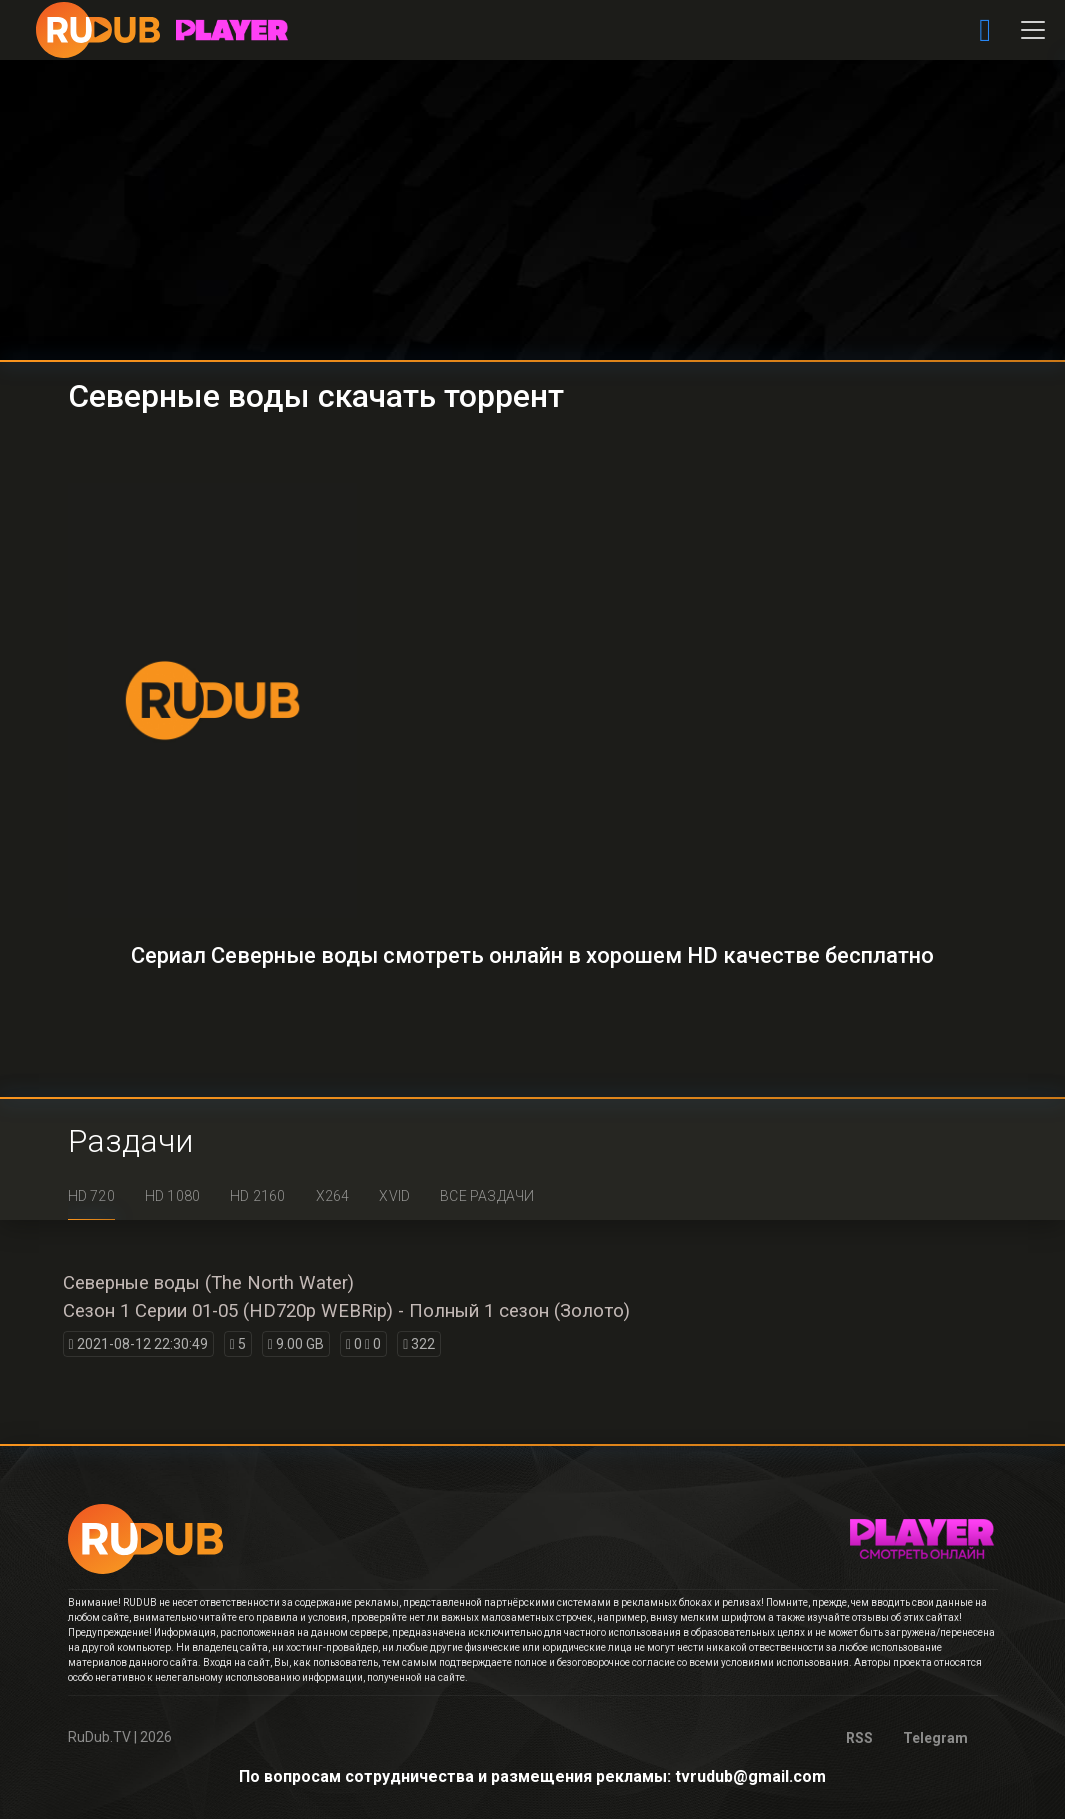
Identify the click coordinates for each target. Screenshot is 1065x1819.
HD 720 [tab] (91, 1196)
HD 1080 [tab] (172, 1196)
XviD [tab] (394, 1196)
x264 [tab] (333, 1196)
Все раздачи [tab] (487, 1196)
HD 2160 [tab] (257, 1196)
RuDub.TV (99, 1737)
